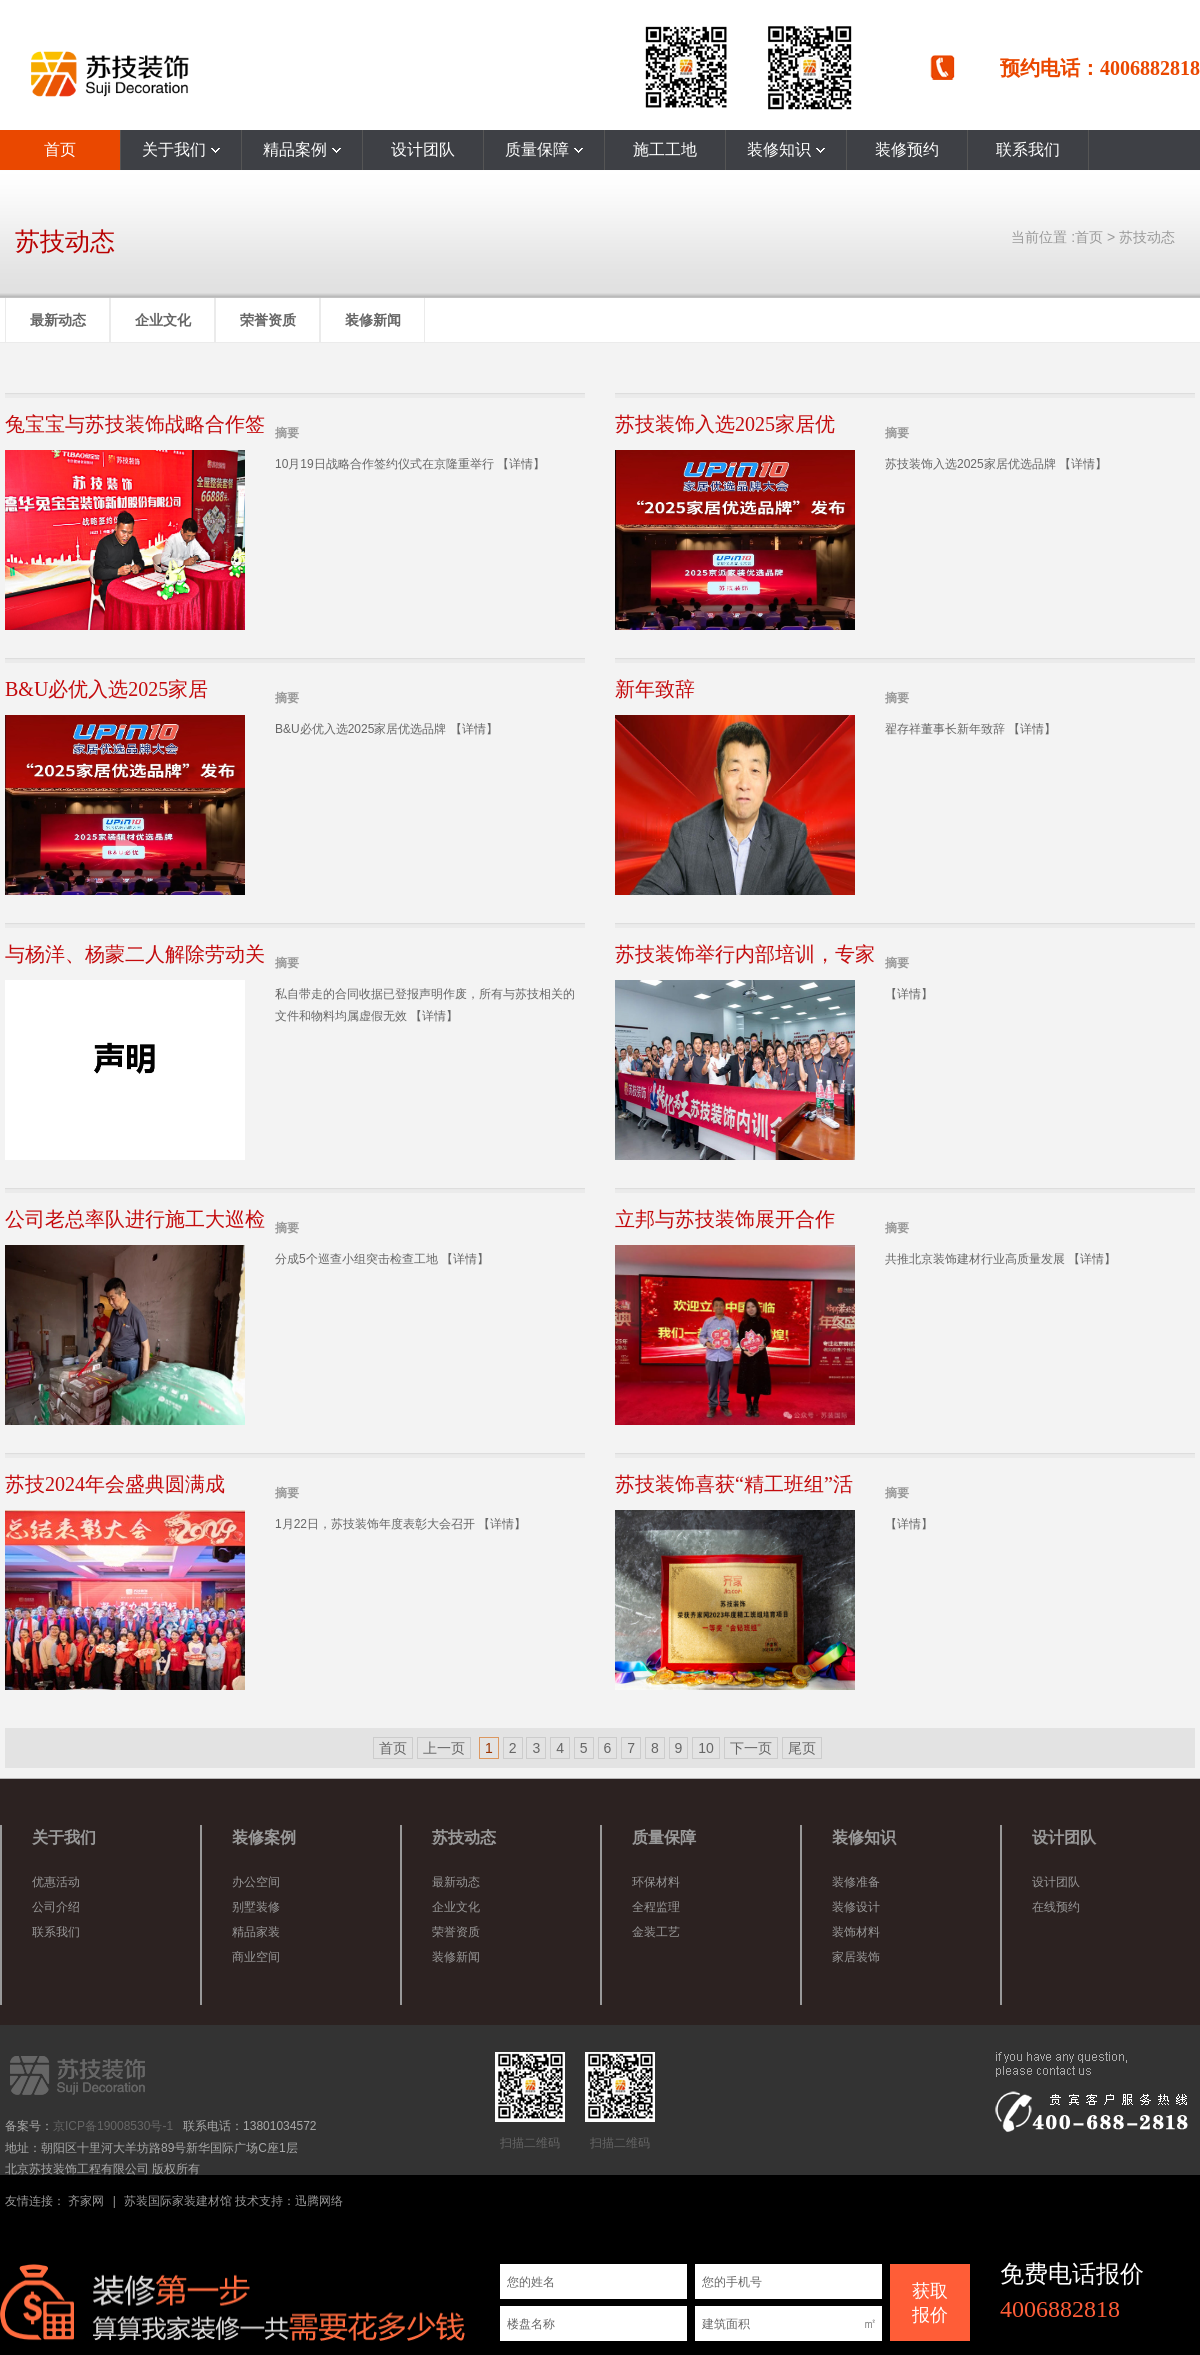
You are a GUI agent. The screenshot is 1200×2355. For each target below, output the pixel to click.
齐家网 (86, 2201)
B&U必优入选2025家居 (106, 689)
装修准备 (856, 1882)
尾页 (802, 1748)
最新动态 (58, 320)
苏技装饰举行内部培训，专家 (745, 954)
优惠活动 (56, 1882)
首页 (60, 149)
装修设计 (856, 1907)
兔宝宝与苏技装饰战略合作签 (135, 424)
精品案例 (302, 149)
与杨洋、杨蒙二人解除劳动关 (135, 954)
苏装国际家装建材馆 (178, 2201)
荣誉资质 (268, 320)
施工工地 (665, 149)
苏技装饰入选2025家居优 (725, 424)
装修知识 (786, 149)
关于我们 (181, 149)
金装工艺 (656, 1932)
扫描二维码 (530, 2101)
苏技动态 (1147, 237)
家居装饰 (856, 1957)
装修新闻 (373, 320)
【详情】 (521, 464)
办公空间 (256, 1882)
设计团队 (423, 149)
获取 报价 (930, 2303)
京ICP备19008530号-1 (113, 2126)
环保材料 (656, 1882)
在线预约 (1056, 1907)
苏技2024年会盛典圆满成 (115, 1484)
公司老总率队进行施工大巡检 (135, 1219)
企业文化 (163, 320)
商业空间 (256, 1957)
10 (706, 1748)
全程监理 (656, 1907)
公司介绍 (56, 1907)
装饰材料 (856, 1932)
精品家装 (256, 1932)
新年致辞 (655, 689)
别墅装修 (256, 1907)
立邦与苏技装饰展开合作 (725, 1219)
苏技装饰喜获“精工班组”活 (734, 1484)
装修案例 (264, 1837)
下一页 (751, 1748)
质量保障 (544, 149)
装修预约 (907, 149)
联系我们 (1028, 149)
